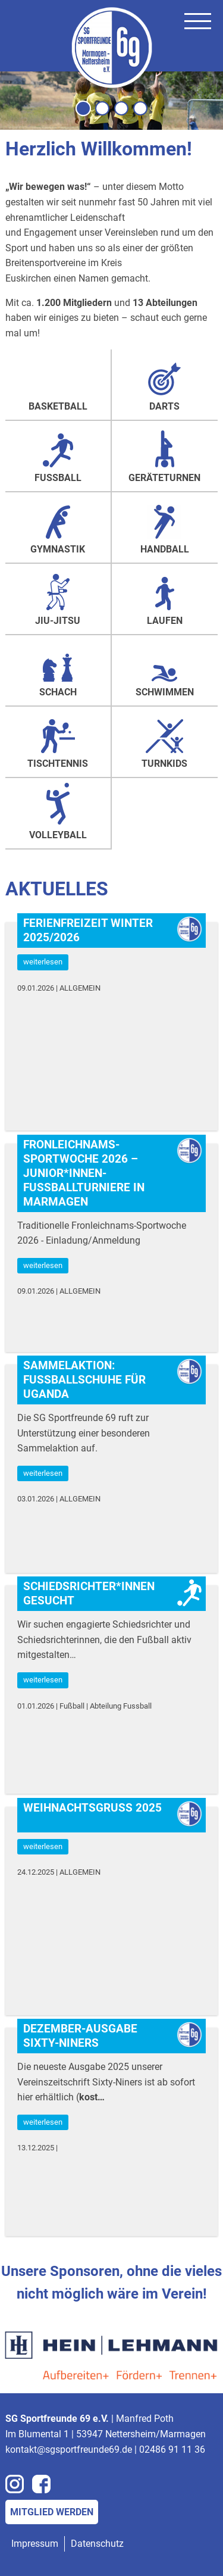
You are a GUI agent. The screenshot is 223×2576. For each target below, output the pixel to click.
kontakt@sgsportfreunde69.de (68, 2449)
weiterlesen (42, 961)
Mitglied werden (51, 2512)
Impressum (34, 2543)
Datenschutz (97, 2543)
